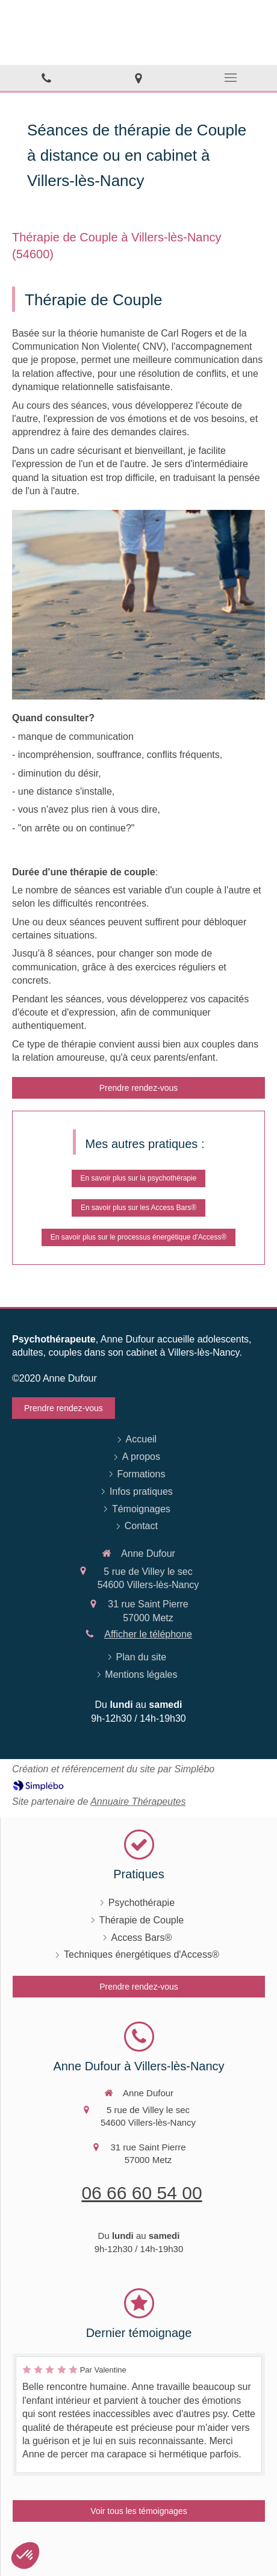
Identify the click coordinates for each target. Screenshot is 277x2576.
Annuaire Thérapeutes (137, 1801)
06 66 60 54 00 (141, 2193)
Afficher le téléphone (148, 1634)
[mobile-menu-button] (231, 78)
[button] (25, 2555)
